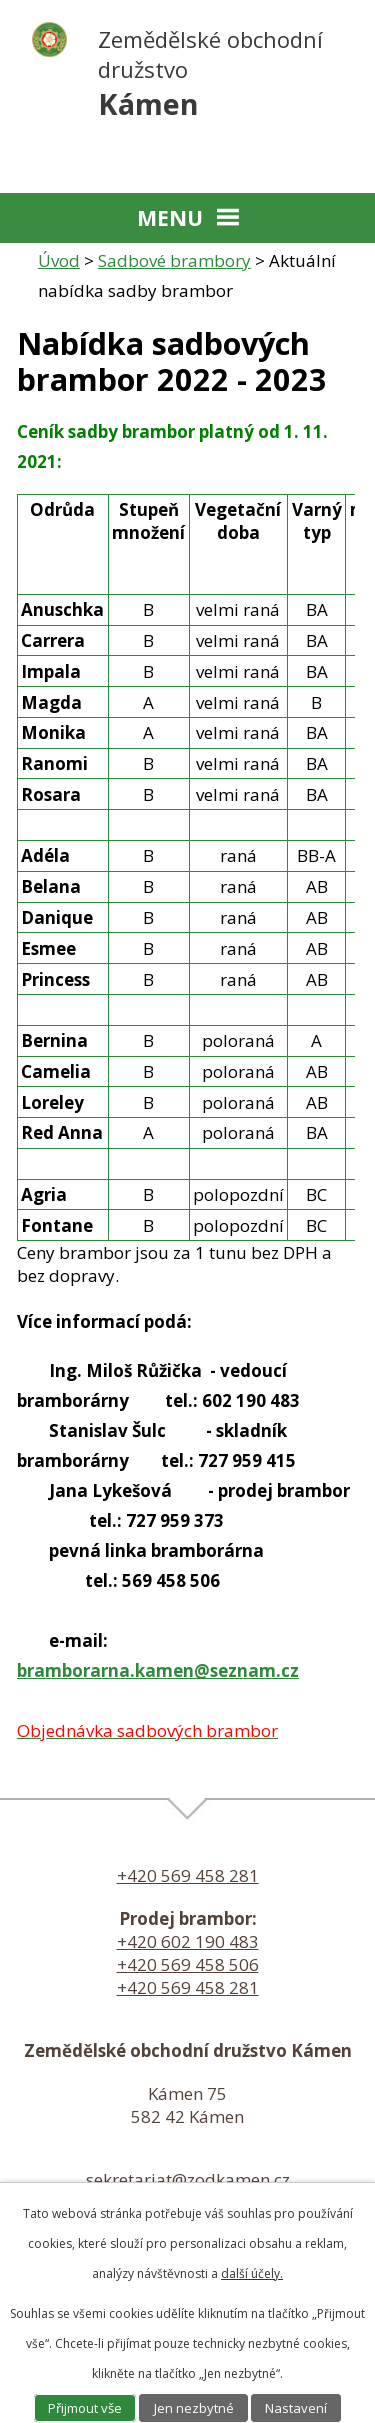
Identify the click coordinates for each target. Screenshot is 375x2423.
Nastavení (296, 2408)
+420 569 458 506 (188, 1964)
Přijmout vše (85, 2408)
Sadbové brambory (174, 260)
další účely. (252, 2273)
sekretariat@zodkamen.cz (188, 2179)
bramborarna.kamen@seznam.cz (158, 1670)
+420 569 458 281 (188, 1875)
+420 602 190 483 (188, 1941)
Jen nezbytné (194, 2408)
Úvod (59, 260)
